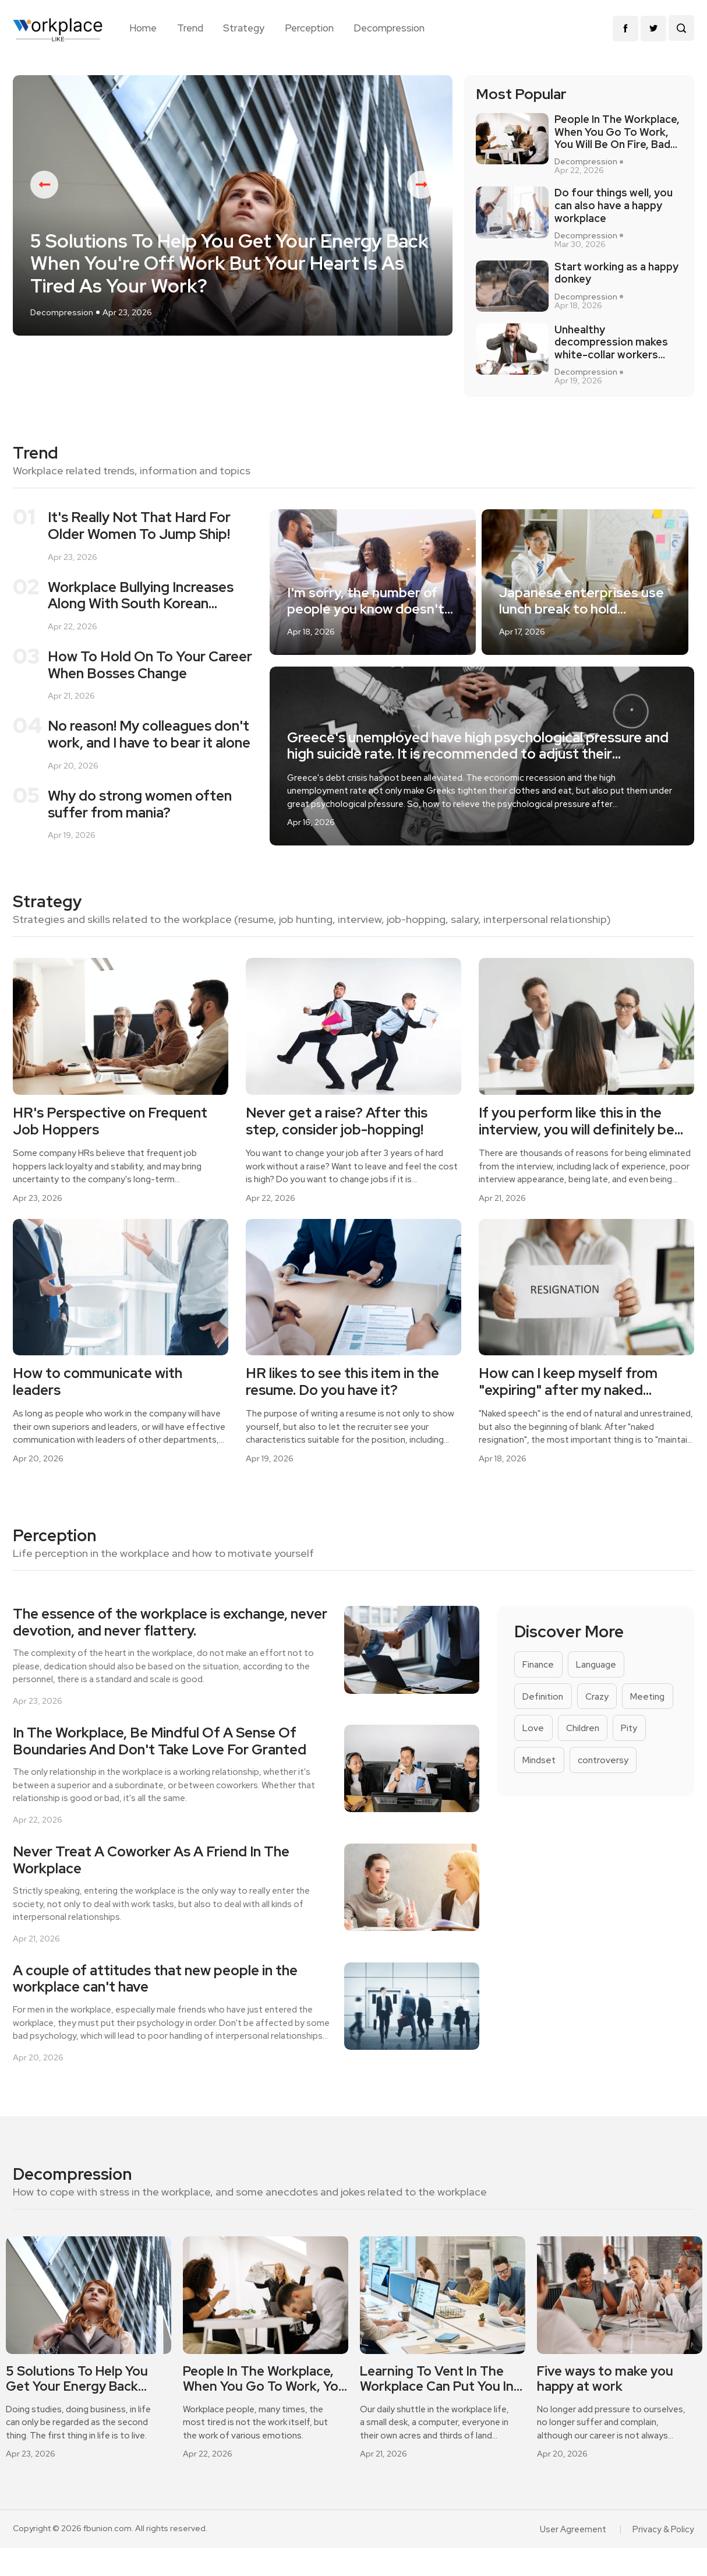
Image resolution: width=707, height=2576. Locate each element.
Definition (544, 1718)
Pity (531, 1785)
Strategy (243, 28)
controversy (548, 1818)
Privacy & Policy (664, 2557)
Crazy (600, 1718)
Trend (190, 28)
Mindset (580, 1785)
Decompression (389, 28)
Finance (539, 1685)
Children (644, 1752)
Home (143, 28)
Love (593, 1752)
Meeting (541, 1752)
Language (601, 1685)
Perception (309, 28)
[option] (233, 222)
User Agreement (576, 2557)
